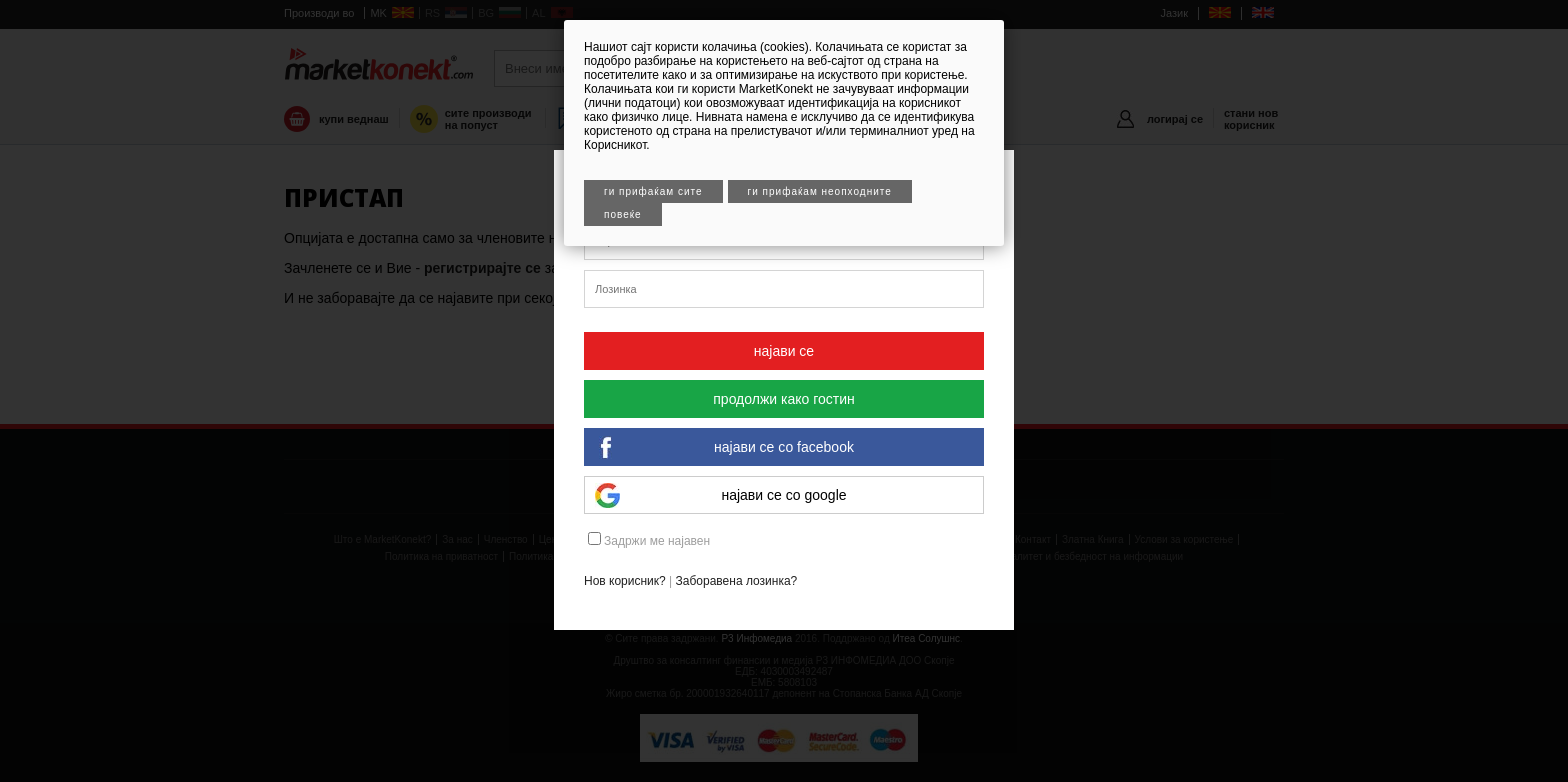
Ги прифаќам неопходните (820, 191)
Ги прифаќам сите (653, 191)
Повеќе (623, 214)
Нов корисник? (625, 581)
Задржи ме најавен (649, 540)
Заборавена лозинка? (737, 581)
